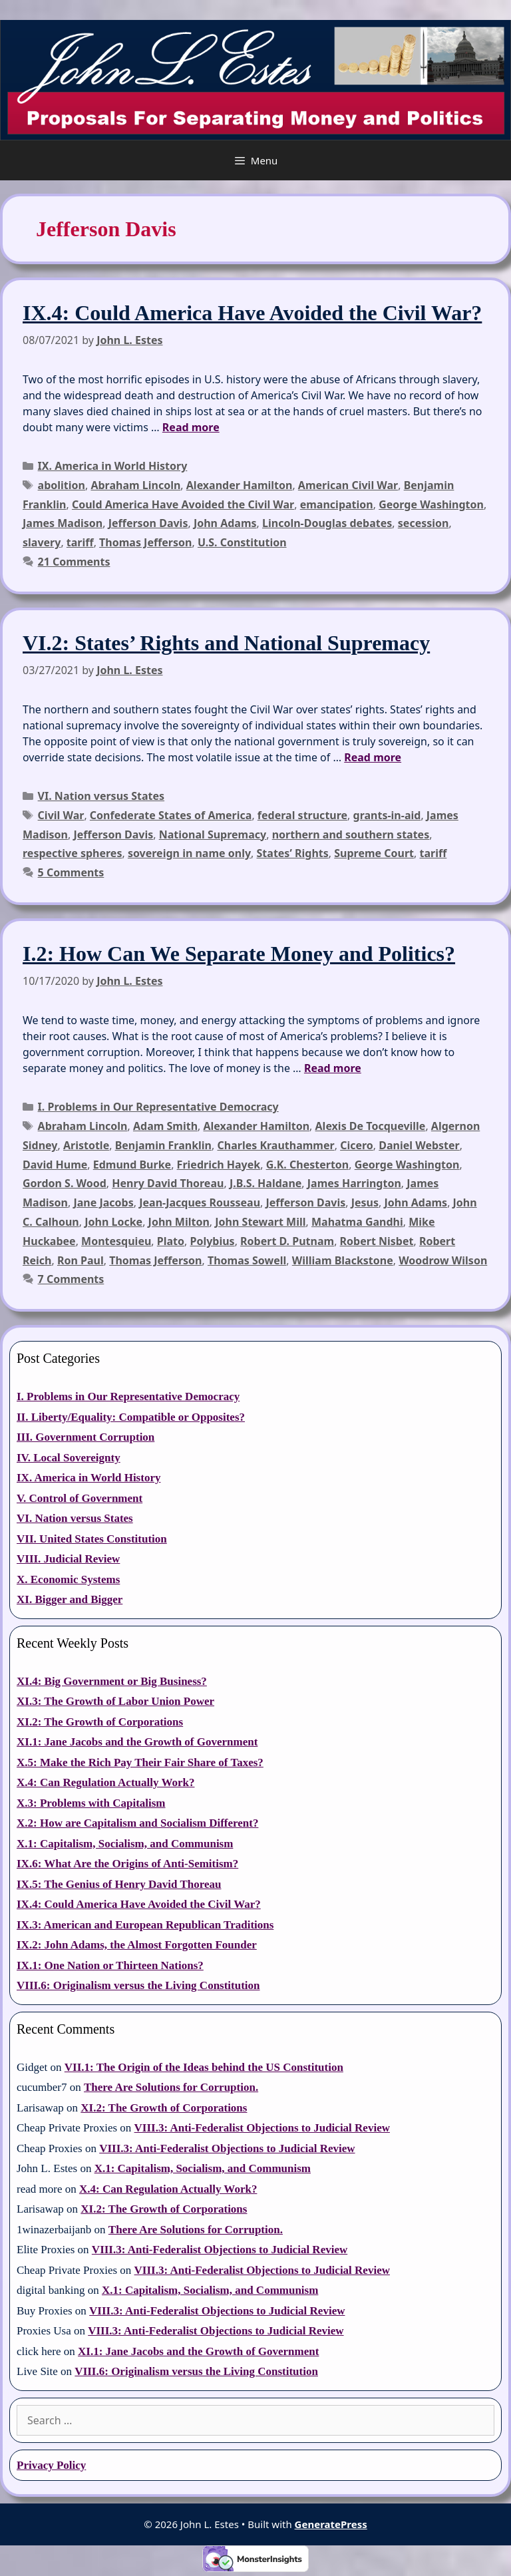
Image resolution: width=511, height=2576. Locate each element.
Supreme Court (374, 853)
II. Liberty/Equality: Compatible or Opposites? (131, 1417)
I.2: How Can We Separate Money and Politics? (239, 954)
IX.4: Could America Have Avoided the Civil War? (252, 313)
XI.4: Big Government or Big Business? (112, 1681)
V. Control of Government (79, 1498)
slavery (42, 542)
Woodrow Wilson (443, 1260)
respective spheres (72, 853)
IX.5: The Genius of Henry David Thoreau (119, 1884)
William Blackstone (342, 1260)
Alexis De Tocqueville (370, 1126)
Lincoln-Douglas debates (327, 523)
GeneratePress (331, 2524)
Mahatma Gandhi (357, 1221)
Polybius (212, 1241)
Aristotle (86, 1145)
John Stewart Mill (260, 1221)
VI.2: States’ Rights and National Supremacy (226, 643)
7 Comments (71, 1279)
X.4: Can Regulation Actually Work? (105, 1782)
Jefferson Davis (148, 523)
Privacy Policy (51, 2465)
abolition (61, 485)
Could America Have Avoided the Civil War (183, 504)
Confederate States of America (171, 815)
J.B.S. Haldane (265, 1183)
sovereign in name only (189, 853)
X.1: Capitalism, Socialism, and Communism (125, 1843)
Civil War (61, 815)
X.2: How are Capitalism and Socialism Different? (137, 1823)
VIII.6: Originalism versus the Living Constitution (138, 1985)
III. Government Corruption (85, 1437)
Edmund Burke (132, 1164)
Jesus (365, 1202)
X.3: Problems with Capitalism (91, 1803)
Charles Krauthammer (275, 1145)
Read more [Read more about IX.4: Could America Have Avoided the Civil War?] (191, 427)
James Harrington (354, 1183)
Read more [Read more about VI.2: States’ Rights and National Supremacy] (372, 757)
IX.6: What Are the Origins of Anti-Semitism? (127, 1863)
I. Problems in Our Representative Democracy (158, 1106)
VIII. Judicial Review (68, 1559)
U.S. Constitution (242, 542)
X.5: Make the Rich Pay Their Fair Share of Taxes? (140, 1762)
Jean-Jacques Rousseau (199, 1202)
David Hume (55, 1164)
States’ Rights (293, 853)
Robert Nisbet (377, 1241)
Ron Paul (80, 1260)
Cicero (356, 1145)
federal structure (302, 815)
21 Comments (74, 561)
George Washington (431, 504)
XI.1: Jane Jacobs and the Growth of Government (137, 1742)
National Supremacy (213, 834)
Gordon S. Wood (64, 1183)
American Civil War (348, 485)
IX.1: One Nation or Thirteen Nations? (110, 1965)
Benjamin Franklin (163, 1145)
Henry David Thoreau (168, 1183)
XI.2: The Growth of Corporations (100, 1722)
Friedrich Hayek (219, 1164)
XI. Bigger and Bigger (69, 1599)
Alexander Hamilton (239, 485)
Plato (170, 1241)
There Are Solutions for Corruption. (171, 2087)
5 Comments (71, 872)
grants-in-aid (387, 815)
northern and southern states (351, 834)
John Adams (225, 523)
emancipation (336, 504)
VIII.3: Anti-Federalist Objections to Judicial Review (262, 2127)
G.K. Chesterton (307, 1164)
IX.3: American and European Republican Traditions (145, 1925)
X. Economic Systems (68, 1579)
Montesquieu (116, 1241)
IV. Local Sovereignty (68, 1457)
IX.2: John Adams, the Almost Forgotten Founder (137, 1944)
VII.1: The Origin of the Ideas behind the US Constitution (204, 2067)
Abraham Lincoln (135, 485)
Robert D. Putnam (287, 1241)
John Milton (179, 1221)
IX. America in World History (113, 466)
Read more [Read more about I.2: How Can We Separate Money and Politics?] (332, 1068)
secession (423, 523)
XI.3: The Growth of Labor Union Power (115, 1701)
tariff (80, 542)
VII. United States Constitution (92, 1539)
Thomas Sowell (247, 1260)
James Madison (62, 523)
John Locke (113, 1221)
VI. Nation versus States (101, 796)
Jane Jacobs (103, 1202)
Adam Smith (165, 1126)
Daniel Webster (419, 1145)
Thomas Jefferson (145, 542)
